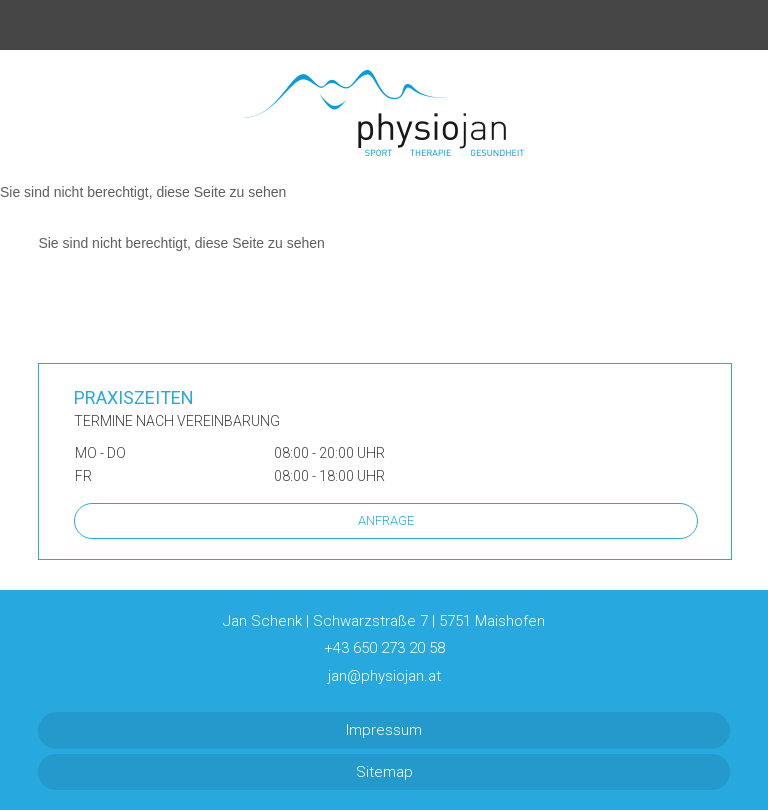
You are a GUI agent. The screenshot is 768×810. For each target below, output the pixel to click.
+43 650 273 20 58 (384, 648)
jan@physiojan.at (384, 676)
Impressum (384, 730)
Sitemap (384, 772)
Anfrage (386, 520)
